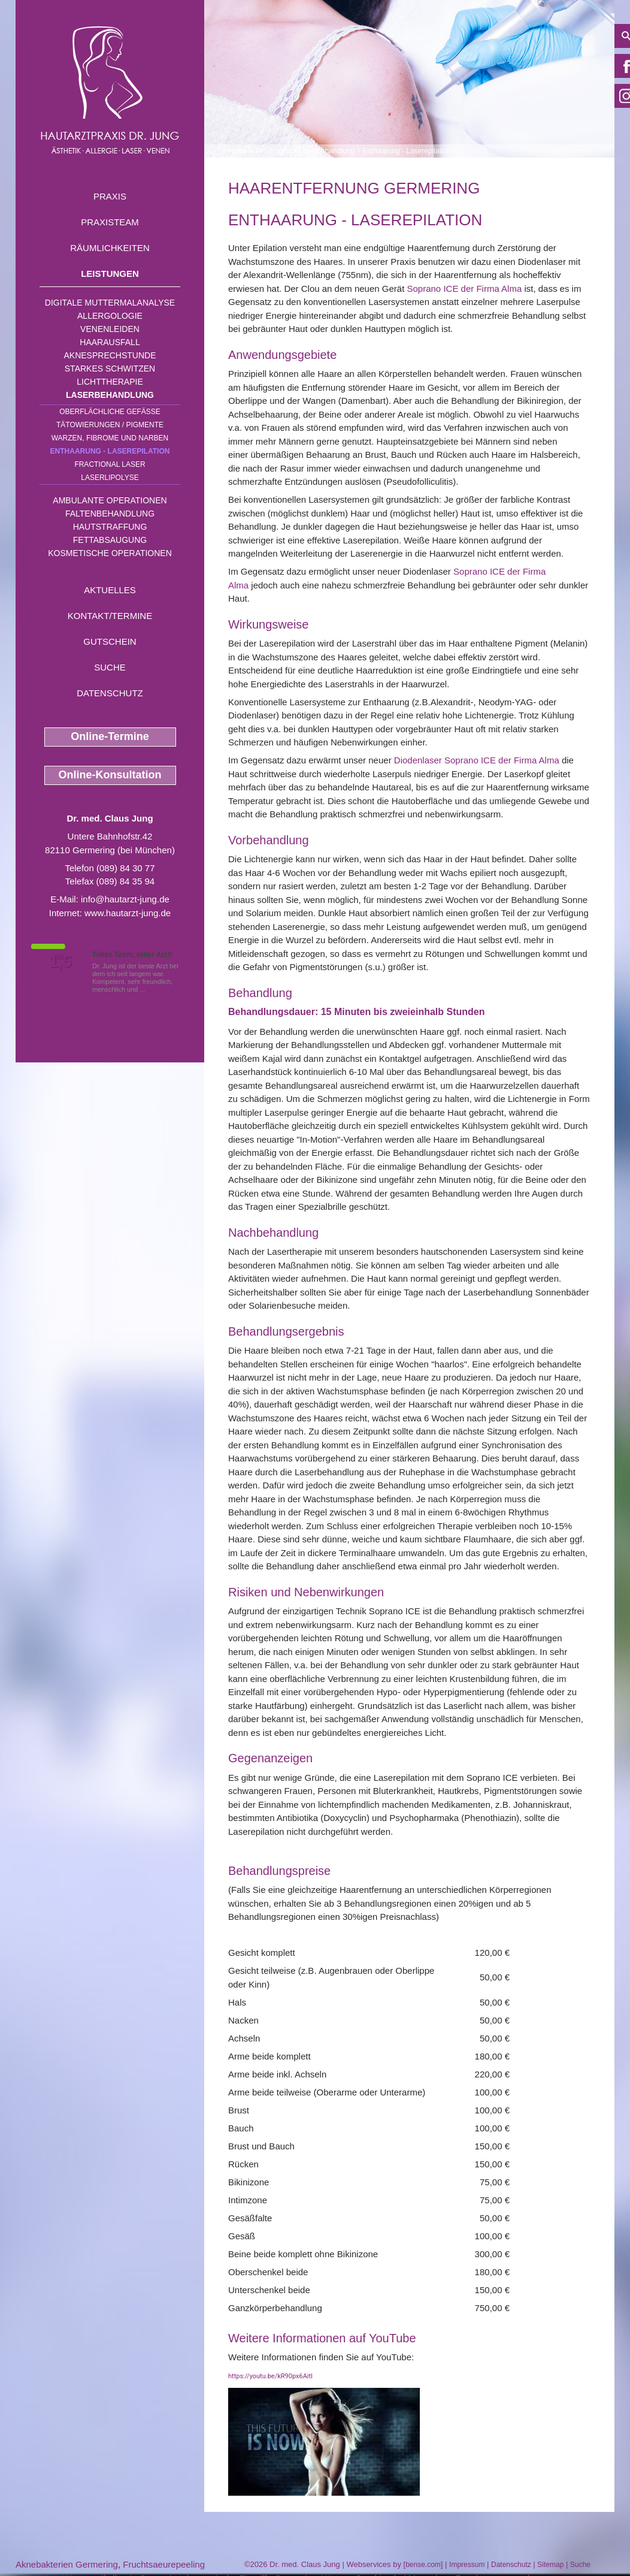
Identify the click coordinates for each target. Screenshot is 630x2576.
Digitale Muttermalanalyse (110, 302)
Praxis (109, 196)
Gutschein (109, 641)
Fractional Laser (109, 464)
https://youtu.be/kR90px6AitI (270, 2376)
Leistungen (110, 273)
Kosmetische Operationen (110, 553)
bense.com (423, 2564)
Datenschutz (110, 693)
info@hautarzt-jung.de (125, 899)
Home (237, 151)
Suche (110, 667)
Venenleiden (110, 329)
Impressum (466, 2564)
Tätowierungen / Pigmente (109, 425)
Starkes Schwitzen (110, 368)
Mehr (156, 989)
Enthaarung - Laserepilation (110, 451)
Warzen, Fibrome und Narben (110, 438)
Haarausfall (110, 342)
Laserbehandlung (110, 395)
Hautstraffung (110, 526)
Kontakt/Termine (110, 616)
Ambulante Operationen (109, 500)
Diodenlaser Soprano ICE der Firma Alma (476, 760)
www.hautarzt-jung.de (127, 913)
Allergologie (110, 316)
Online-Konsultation (110, 775)
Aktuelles (110, 590)
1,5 (60, 962)
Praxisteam (110, 222)
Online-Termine (110, 736)
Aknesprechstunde (109, 355)
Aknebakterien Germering (67, 2564)
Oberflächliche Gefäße (109, 411)
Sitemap (550, 2564)
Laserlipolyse (110, 477)
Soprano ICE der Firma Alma (464, 288)
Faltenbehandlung (110, 513)
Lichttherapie (110, 381)
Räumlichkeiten (110, 248)
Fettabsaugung (110, 540)
